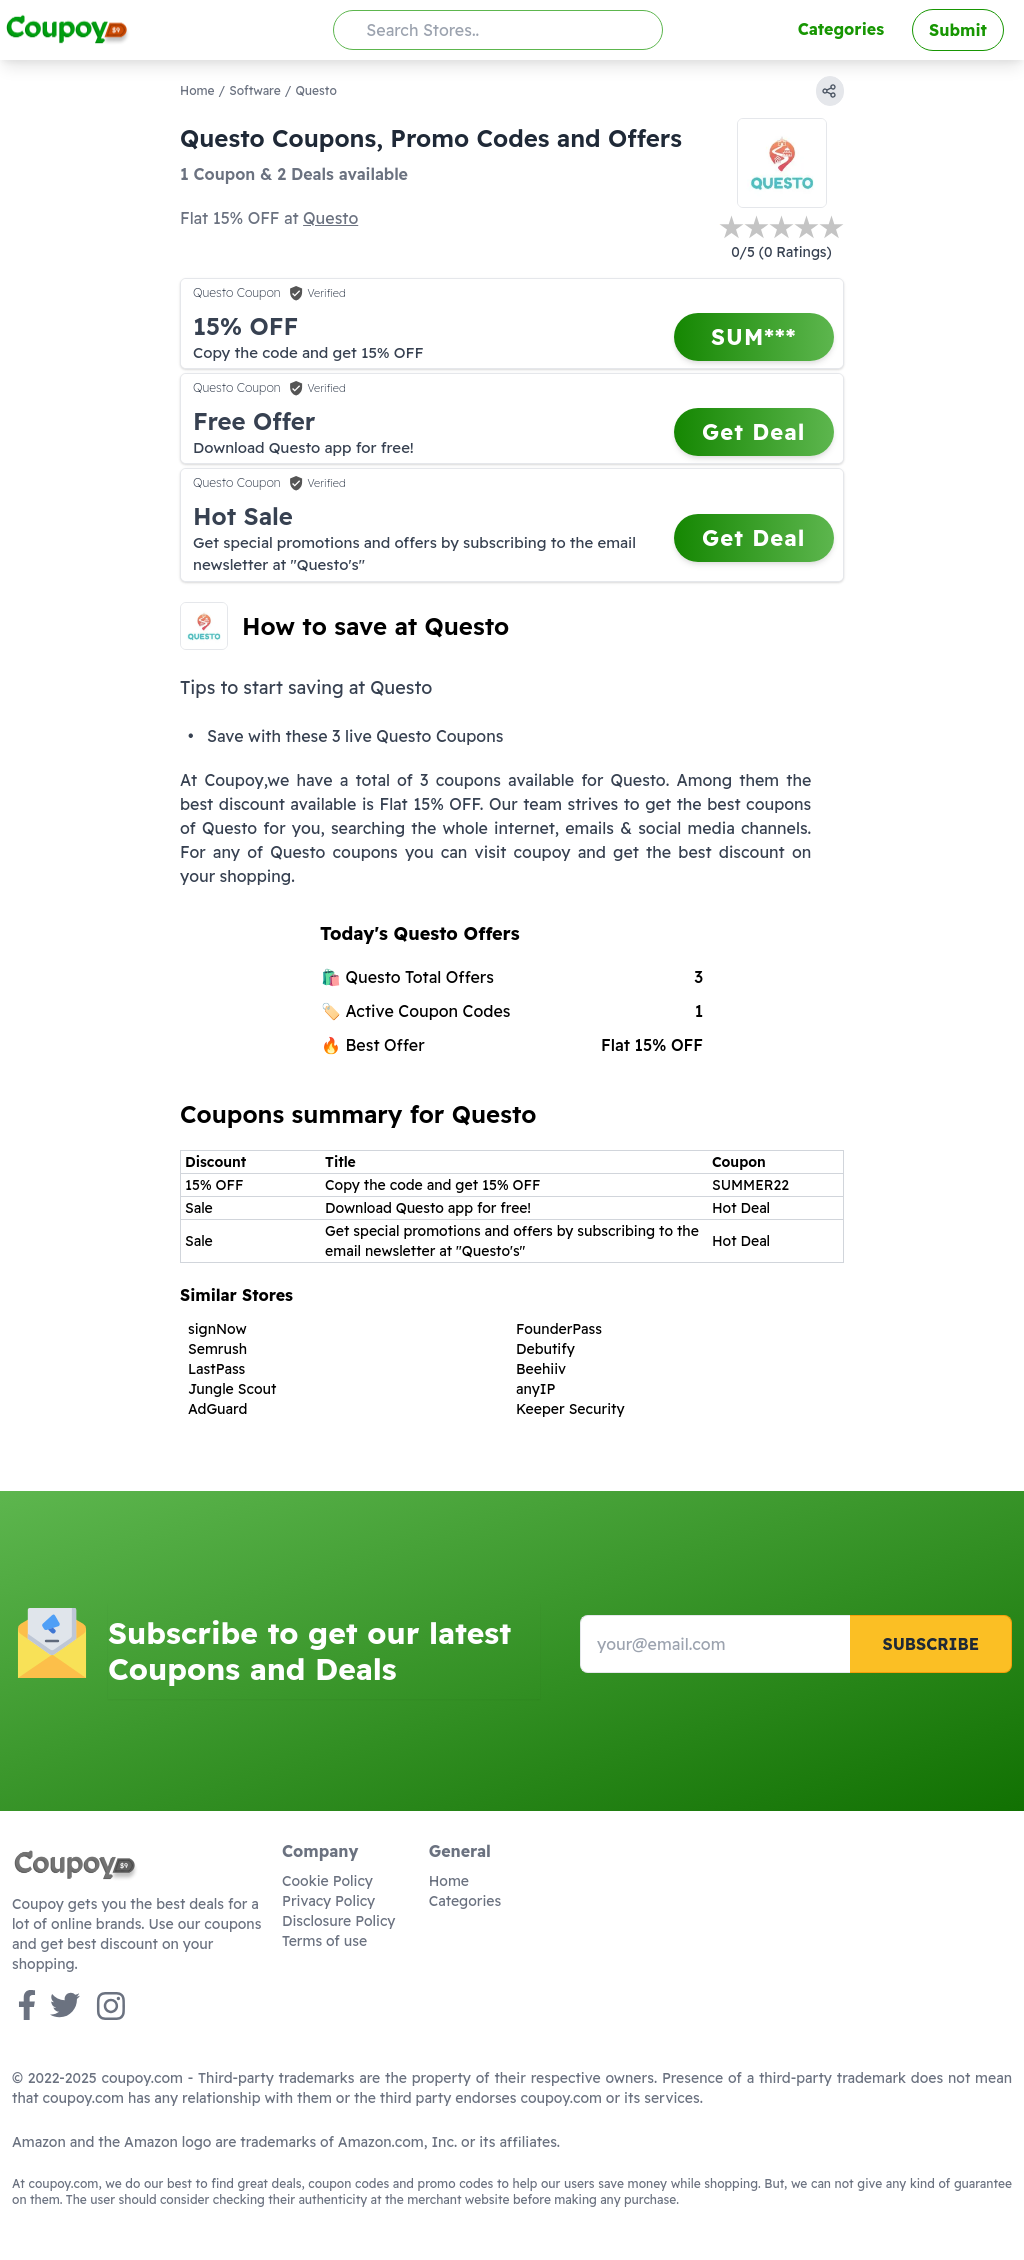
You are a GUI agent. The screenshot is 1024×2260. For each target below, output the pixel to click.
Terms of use (324, 1941)
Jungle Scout (232, 1389)
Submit (958, 30)
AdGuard (217, 1409)
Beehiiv (541, 1369)
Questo (330, 218)
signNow (217, 1329)
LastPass (216, 1369)
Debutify (545, 1349)
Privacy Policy (328, 1901)
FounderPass (559, 1329)
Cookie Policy (327, 1881)
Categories (841, 29)
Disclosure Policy (338, 1921)
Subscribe (930, 1644)
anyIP (535, 1389)
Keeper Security (570, 1409)
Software (254, 90)
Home (197, 90)
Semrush (217, 1349)
